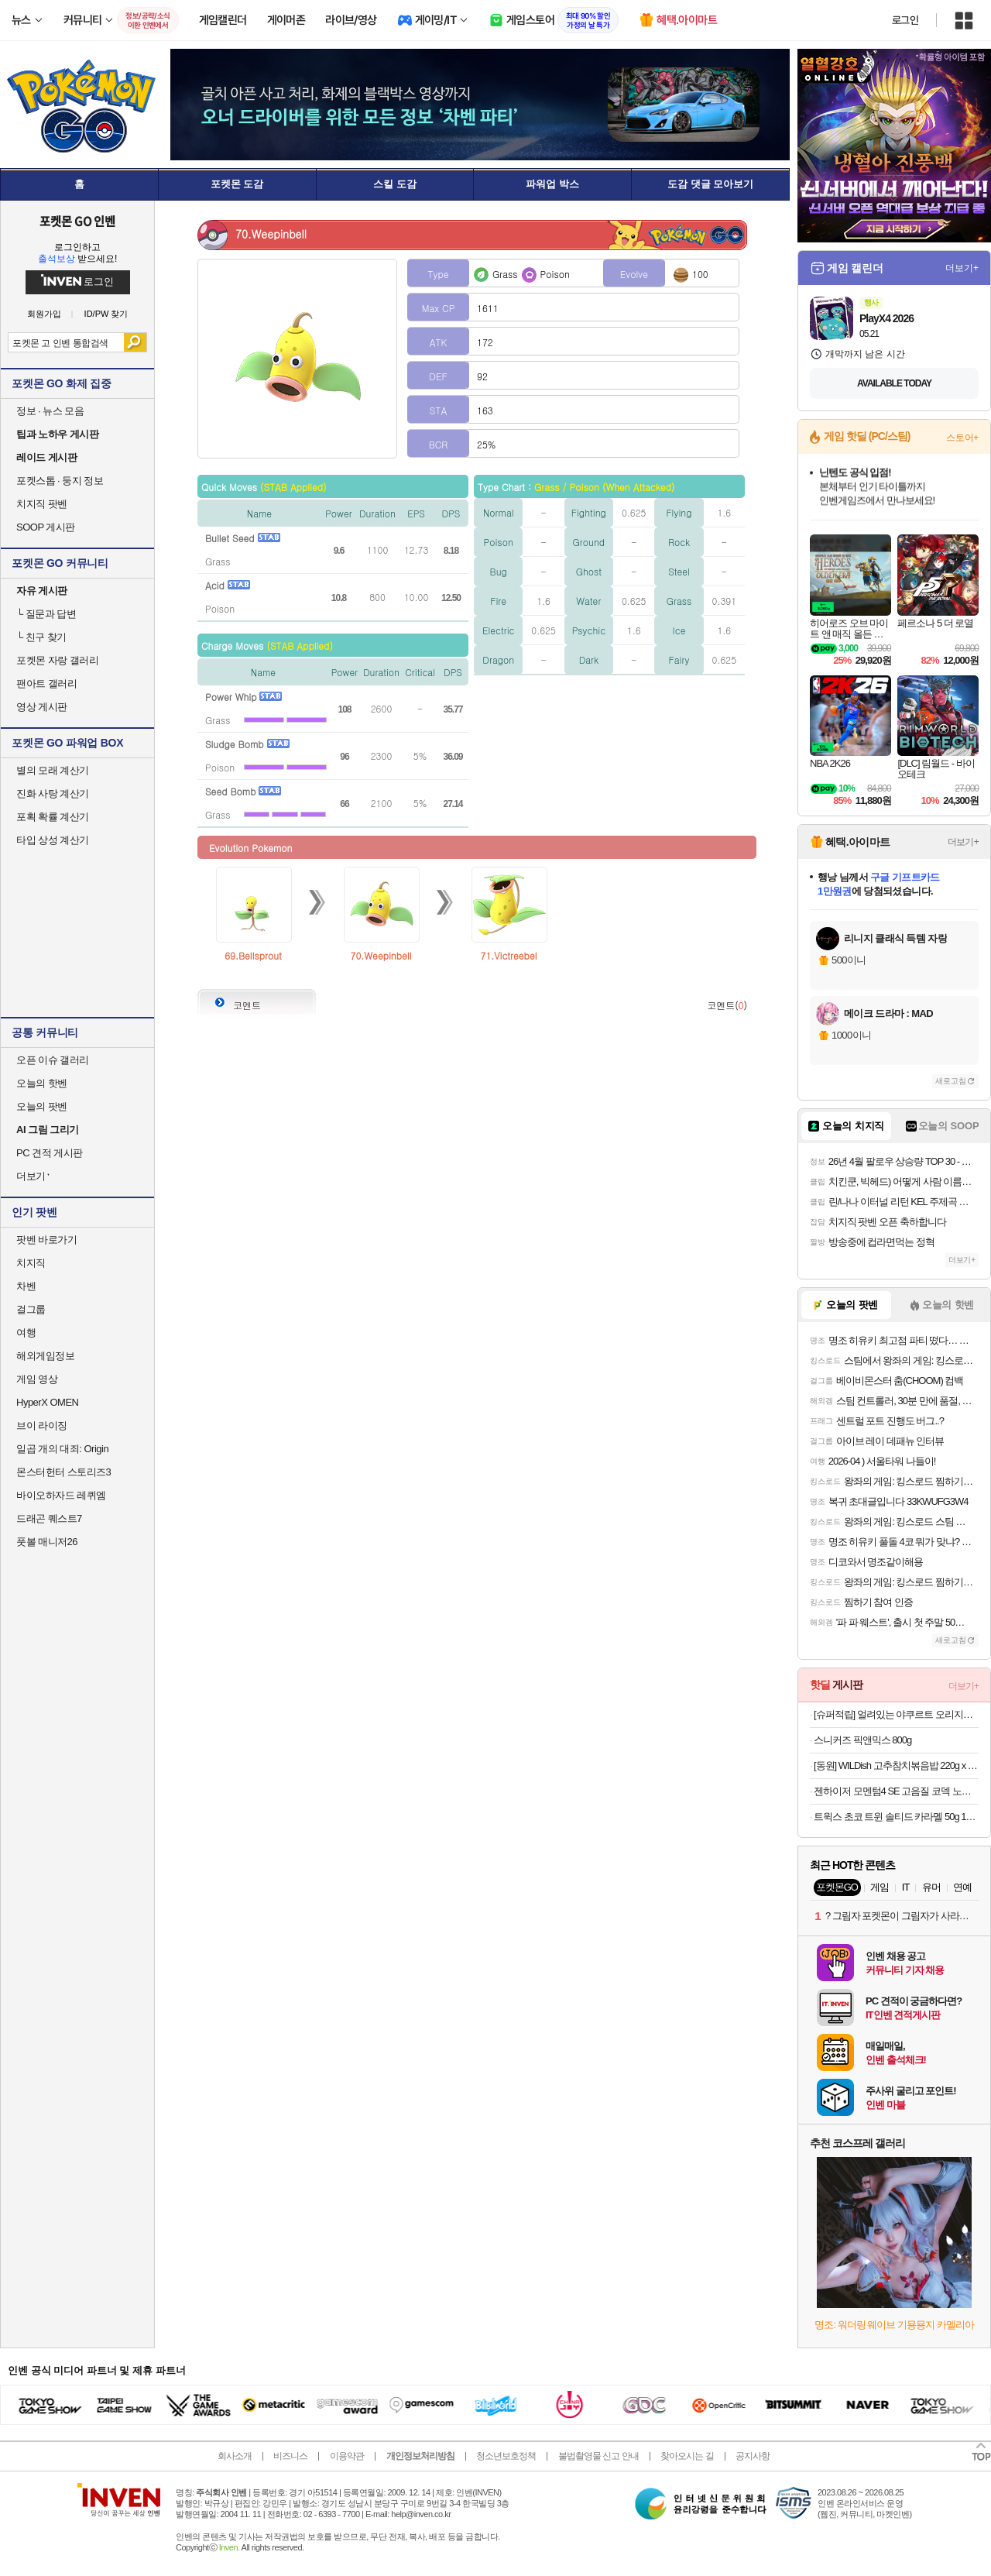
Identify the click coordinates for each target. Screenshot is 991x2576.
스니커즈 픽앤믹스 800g (862, 1740)
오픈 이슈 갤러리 (52, 1060)
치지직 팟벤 (41, 504)
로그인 (905, 20)
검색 (135, 342)
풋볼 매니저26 (46, 1542)
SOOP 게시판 (45, 527)
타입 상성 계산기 (52, 840)
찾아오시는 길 (686, 2456)
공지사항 (753, 2456)
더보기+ (962, 268)
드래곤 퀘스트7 (49, 1518)
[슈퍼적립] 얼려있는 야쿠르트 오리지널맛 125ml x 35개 (896, 1714)
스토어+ (962, 437)
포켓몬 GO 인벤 (77, 221)
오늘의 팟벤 (41, 1106)
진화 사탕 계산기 (52, 793)
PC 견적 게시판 (49, 1153)
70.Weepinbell (381, 955)
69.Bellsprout (253, 955)
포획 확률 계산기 (52, 817)
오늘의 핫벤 (41, 1083)
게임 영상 (36, 1379)
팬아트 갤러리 (46, 683)
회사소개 (235, 2456)
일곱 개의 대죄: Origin (62, 1449)
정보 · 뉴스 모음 (50, 411)
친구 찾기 (41, 637)
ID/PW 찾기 (106, 314)
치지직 (31, 1263)
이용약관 (347, 2456)
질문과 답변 (46, 614)
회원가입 (44, 314)
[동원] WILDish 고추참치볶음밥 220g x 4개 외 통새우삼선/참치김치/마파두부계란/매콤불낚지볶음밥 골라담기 (896, 1765)
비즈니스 (290, 2456)
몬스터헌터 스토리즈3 (63, 1472)
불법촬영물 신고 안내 (598, 2456)
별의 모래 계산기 (52, 770)
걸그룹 (31, 1309)
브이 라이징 (41, 1425)
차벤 (26, 1286)
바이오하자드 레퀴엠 (61, 1495)
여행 (26, 1332)
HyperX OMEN (47, 1402)
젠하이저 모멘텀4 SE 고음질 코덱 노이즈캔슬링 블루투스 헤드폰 (896, 1791)
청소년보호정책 (506, 2456)
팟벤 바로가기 (46, 1240)
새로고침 (950, 1081)
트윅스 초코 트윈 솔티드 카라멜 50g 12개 (896, 1816)
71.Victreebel (509, 955)
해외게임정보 (45, 1356)
